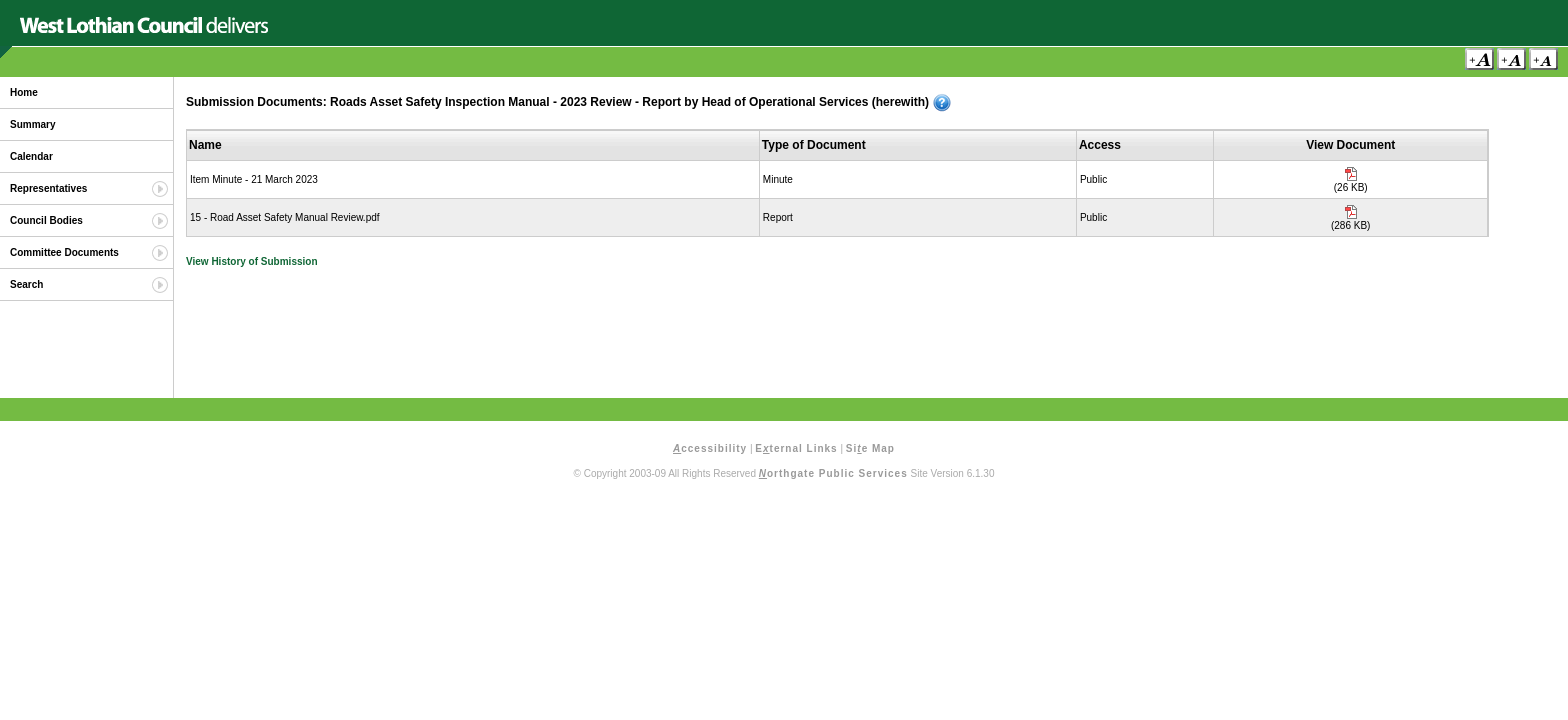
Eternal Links (796, 448)
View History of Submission (252, 261)
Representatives (48, 188)
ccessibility (710, 448)
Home (24, 92)
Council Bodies (46, 220)
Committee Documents (64, 252)
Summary (33, 124)
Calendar (31, 156)
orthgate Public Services (833, 473)
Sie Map (870, 448)
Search (26, 284)
